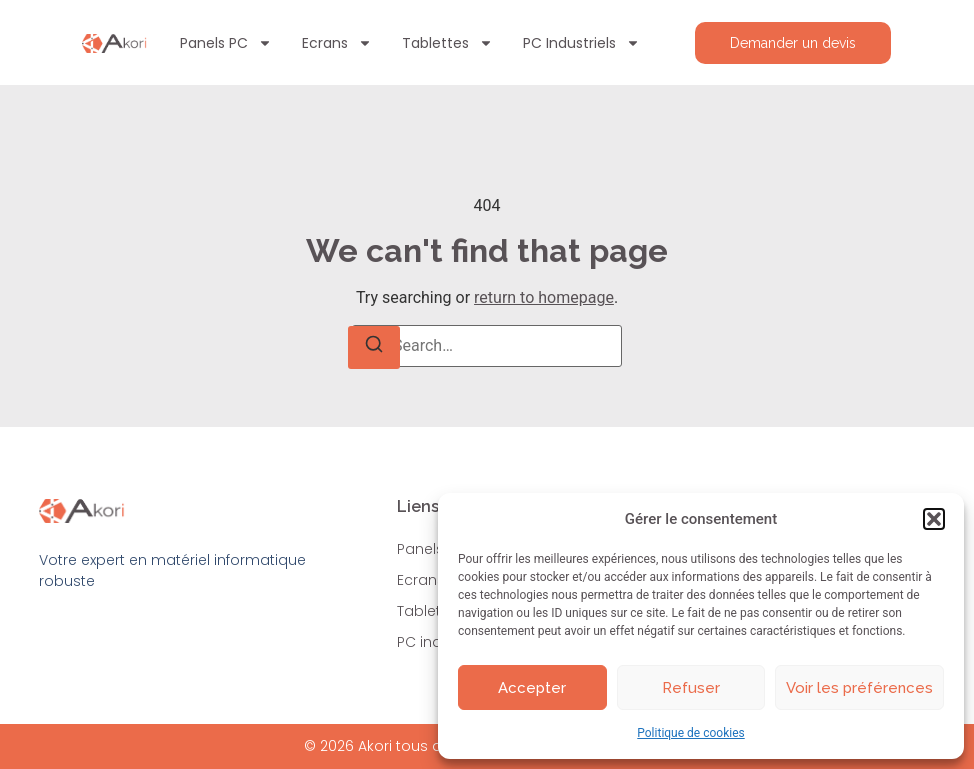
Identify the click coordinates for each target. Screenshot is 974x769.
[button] (934, 519)
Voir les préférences (859, 688)
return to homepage (544, 297)
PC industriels (581, 43)
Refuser (691, 688)
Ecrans (337, 43)
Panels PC (226, 43)
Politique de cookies (690, 733)
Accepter (532, 688)
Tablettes (447, 43)
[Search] (374, 347)
